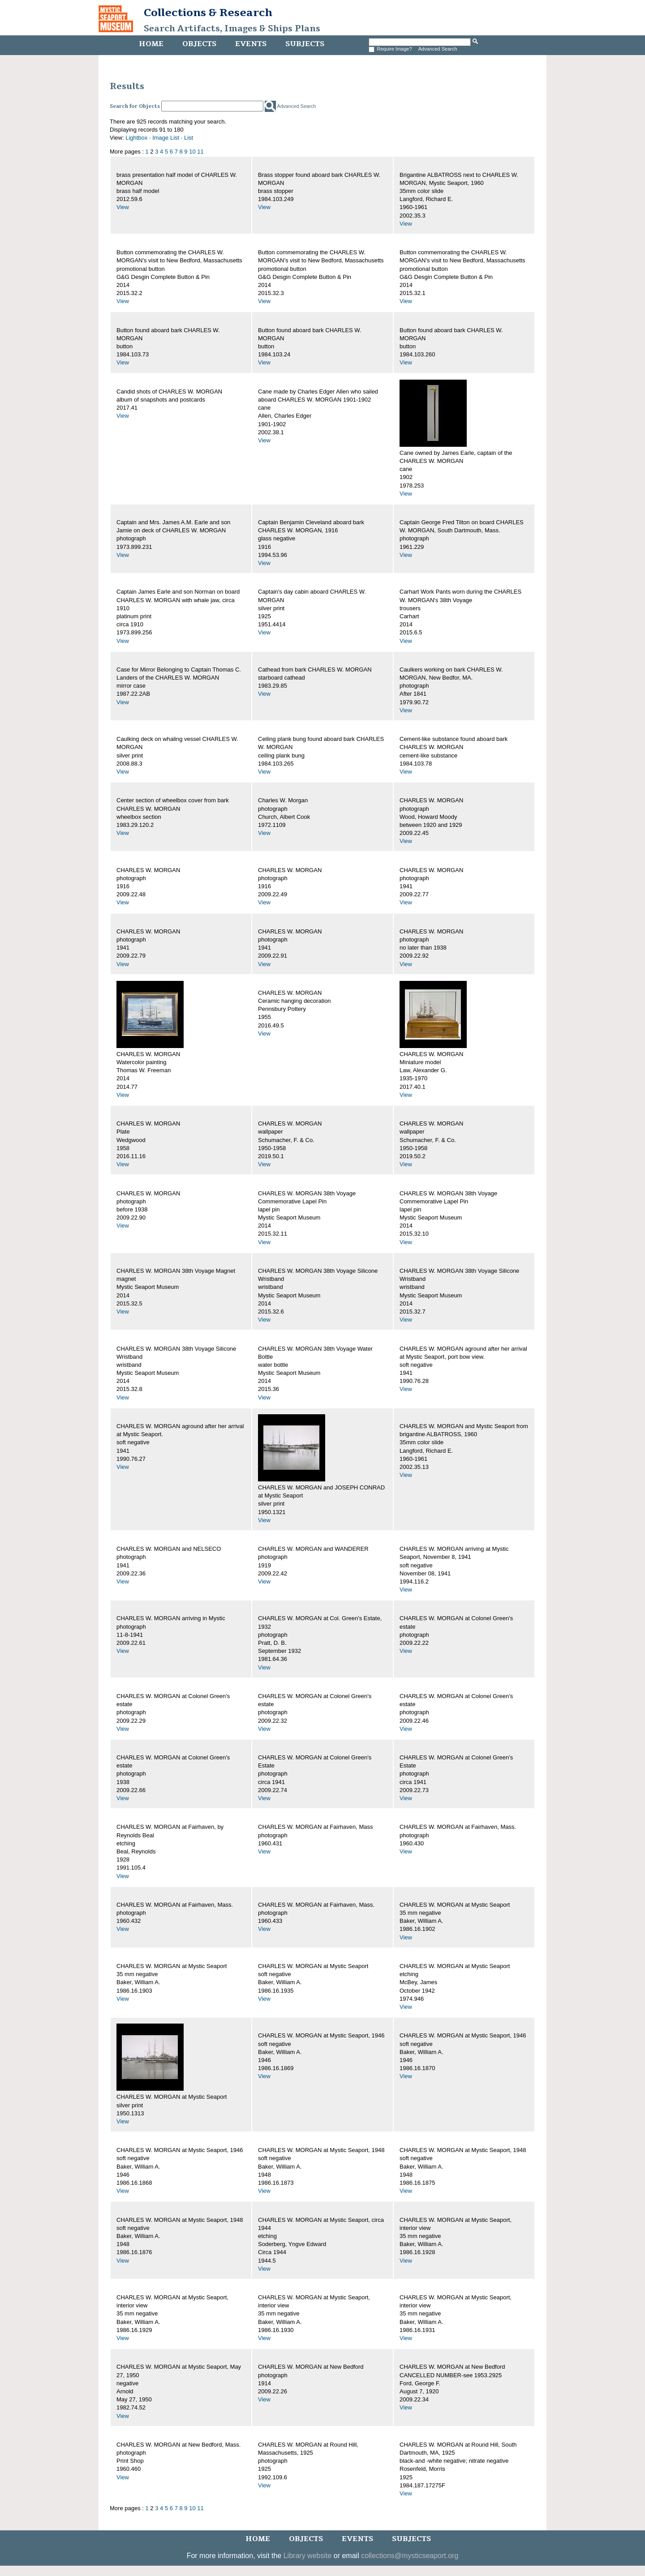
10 (192, 151)
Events (251, 44)
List (188, 137)
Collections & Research (208, 12)
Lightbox (136, 137)
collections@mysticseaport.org (409, 2555)
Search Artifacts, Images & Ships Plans (232, 28)
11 (200, 151)
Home (151, 44)
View (122, 207)
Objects (199, 44)
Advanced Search (437, 48)
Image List (165, 137)
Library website (308, 2555)
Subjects (304, 44)
